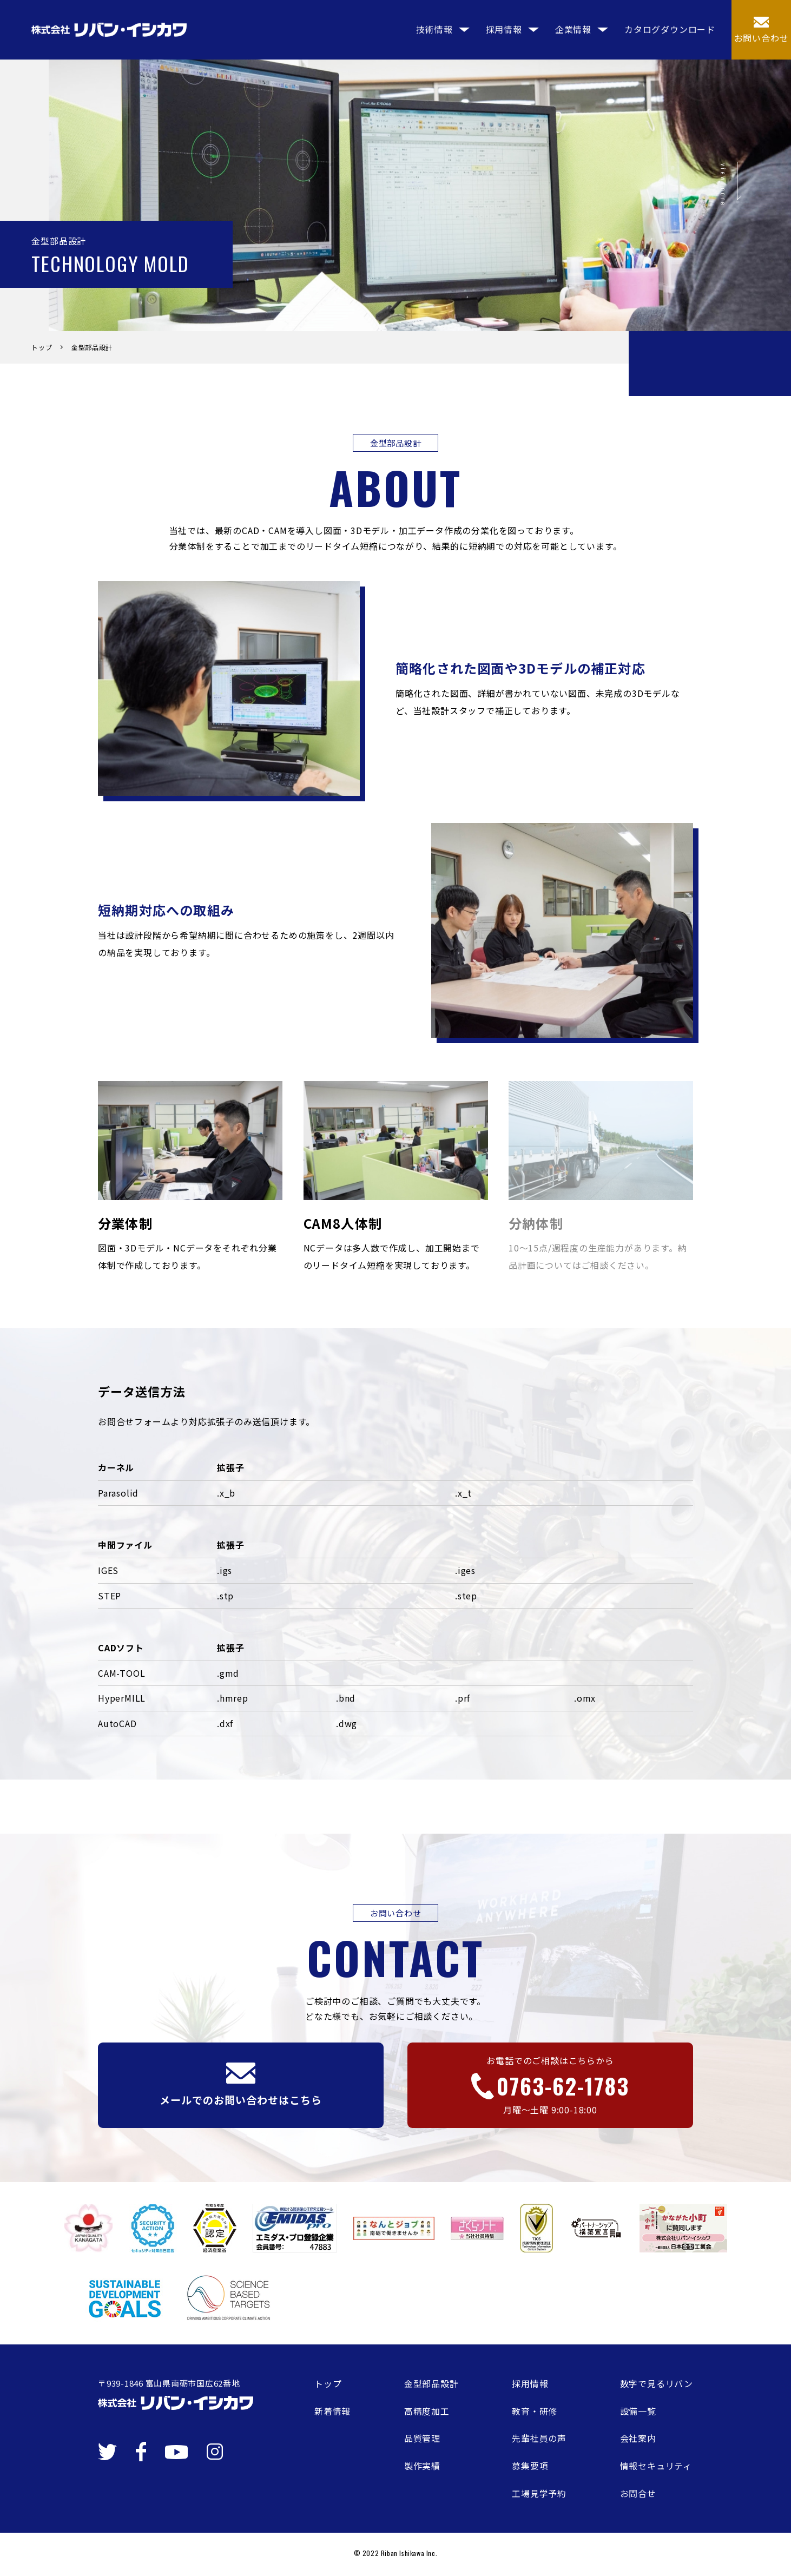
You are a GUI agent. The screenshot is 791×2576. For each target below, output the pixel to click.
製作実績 (422, 2465)
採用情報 (530, 2383)
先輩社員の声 (539, 2438)
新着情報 (332, 2410)
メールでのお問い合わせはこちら (240, 2085)
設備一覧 (638, 2410)
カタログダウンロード (669, 27)
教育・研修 (534, 2410)
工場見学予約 (539, 2493)
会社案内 (638, 2438)
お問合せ (638, 2493)
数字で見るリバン (656, 2383)
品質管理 (422, 2438)
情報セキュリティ (656, 2465)
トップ (327, 2383)
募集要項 (530, 2465)
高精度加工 (427, 2410)
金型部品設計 (431, 2383)
